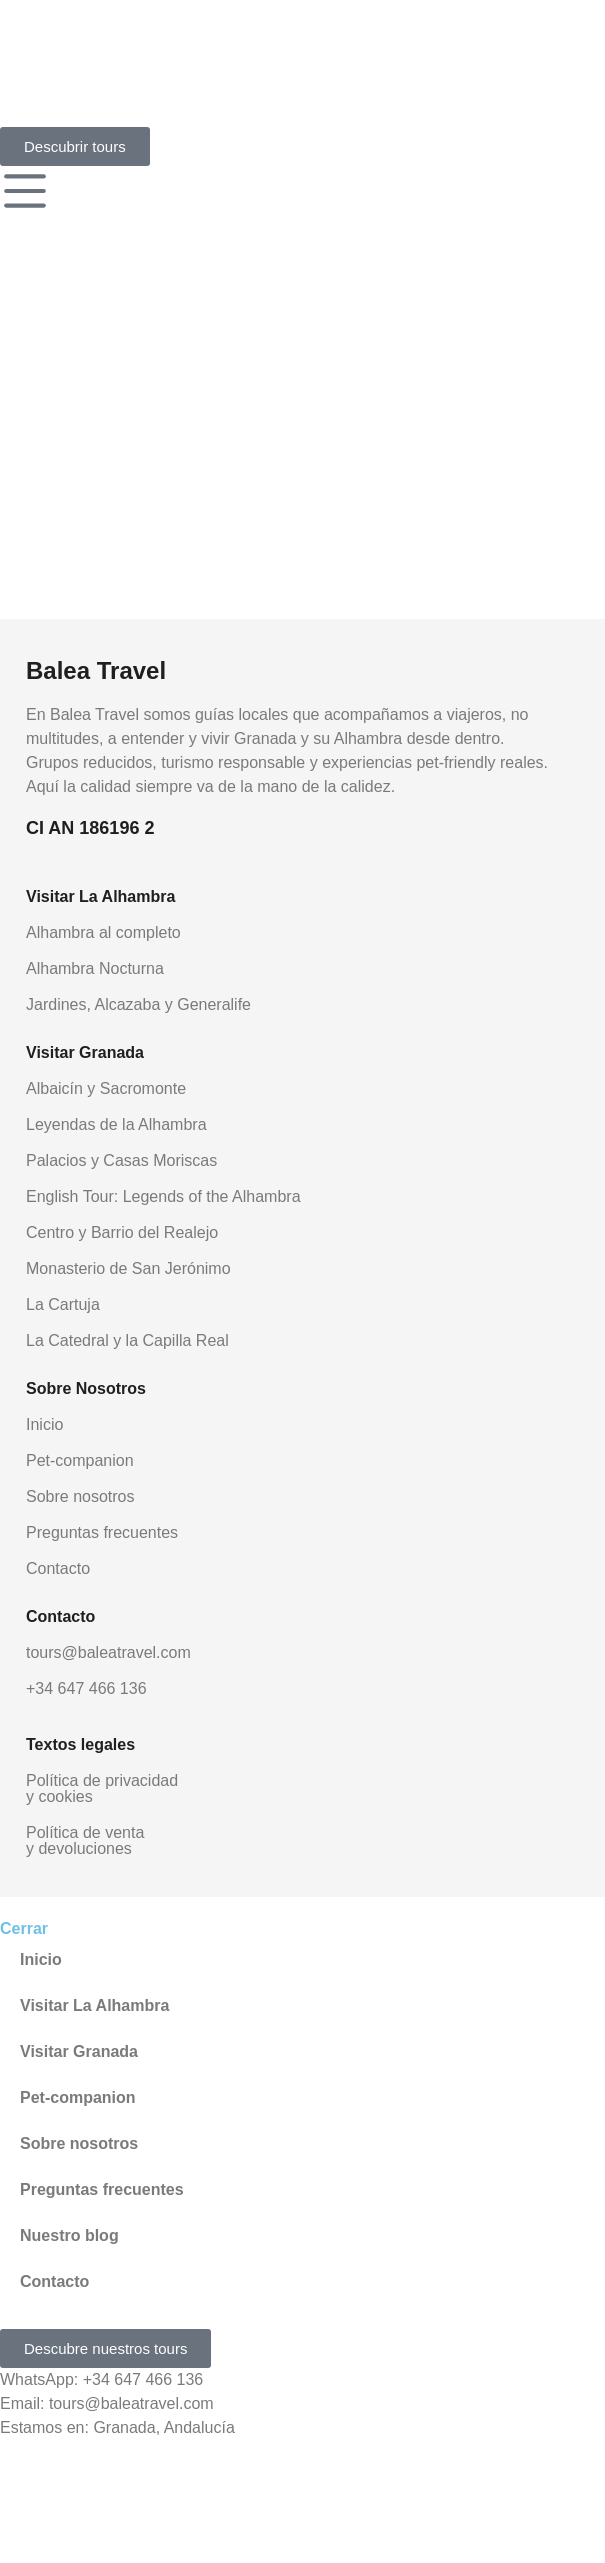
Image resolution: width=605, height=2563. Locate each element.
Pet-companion (80, 1460)
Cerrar (24, 1928)
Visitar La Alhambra (94, 2005)
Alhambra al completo (103, 932)
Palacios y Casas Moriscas (121, 1160)
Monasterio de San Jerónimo (128, 1268)
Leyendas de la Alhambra (116, 1124)
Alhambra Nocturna (95, 968)
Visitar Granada (79, 2051)
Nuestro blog (69, 2235)
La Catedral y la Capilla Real (127, 1340)
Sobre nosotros (80, 1496)
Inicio (44, 1424)
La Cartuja (63, 1304)
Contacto (58, 1568)
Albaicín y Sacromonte (106, 1088)
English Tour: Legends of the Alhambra (163, 1196)
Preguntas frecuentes (102, 1532)
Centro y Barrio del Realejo (122, 1232)
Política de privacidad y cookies (102, 1788)
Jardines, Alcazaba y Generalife (138, 1004)
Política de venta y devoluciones (85, 1840)
